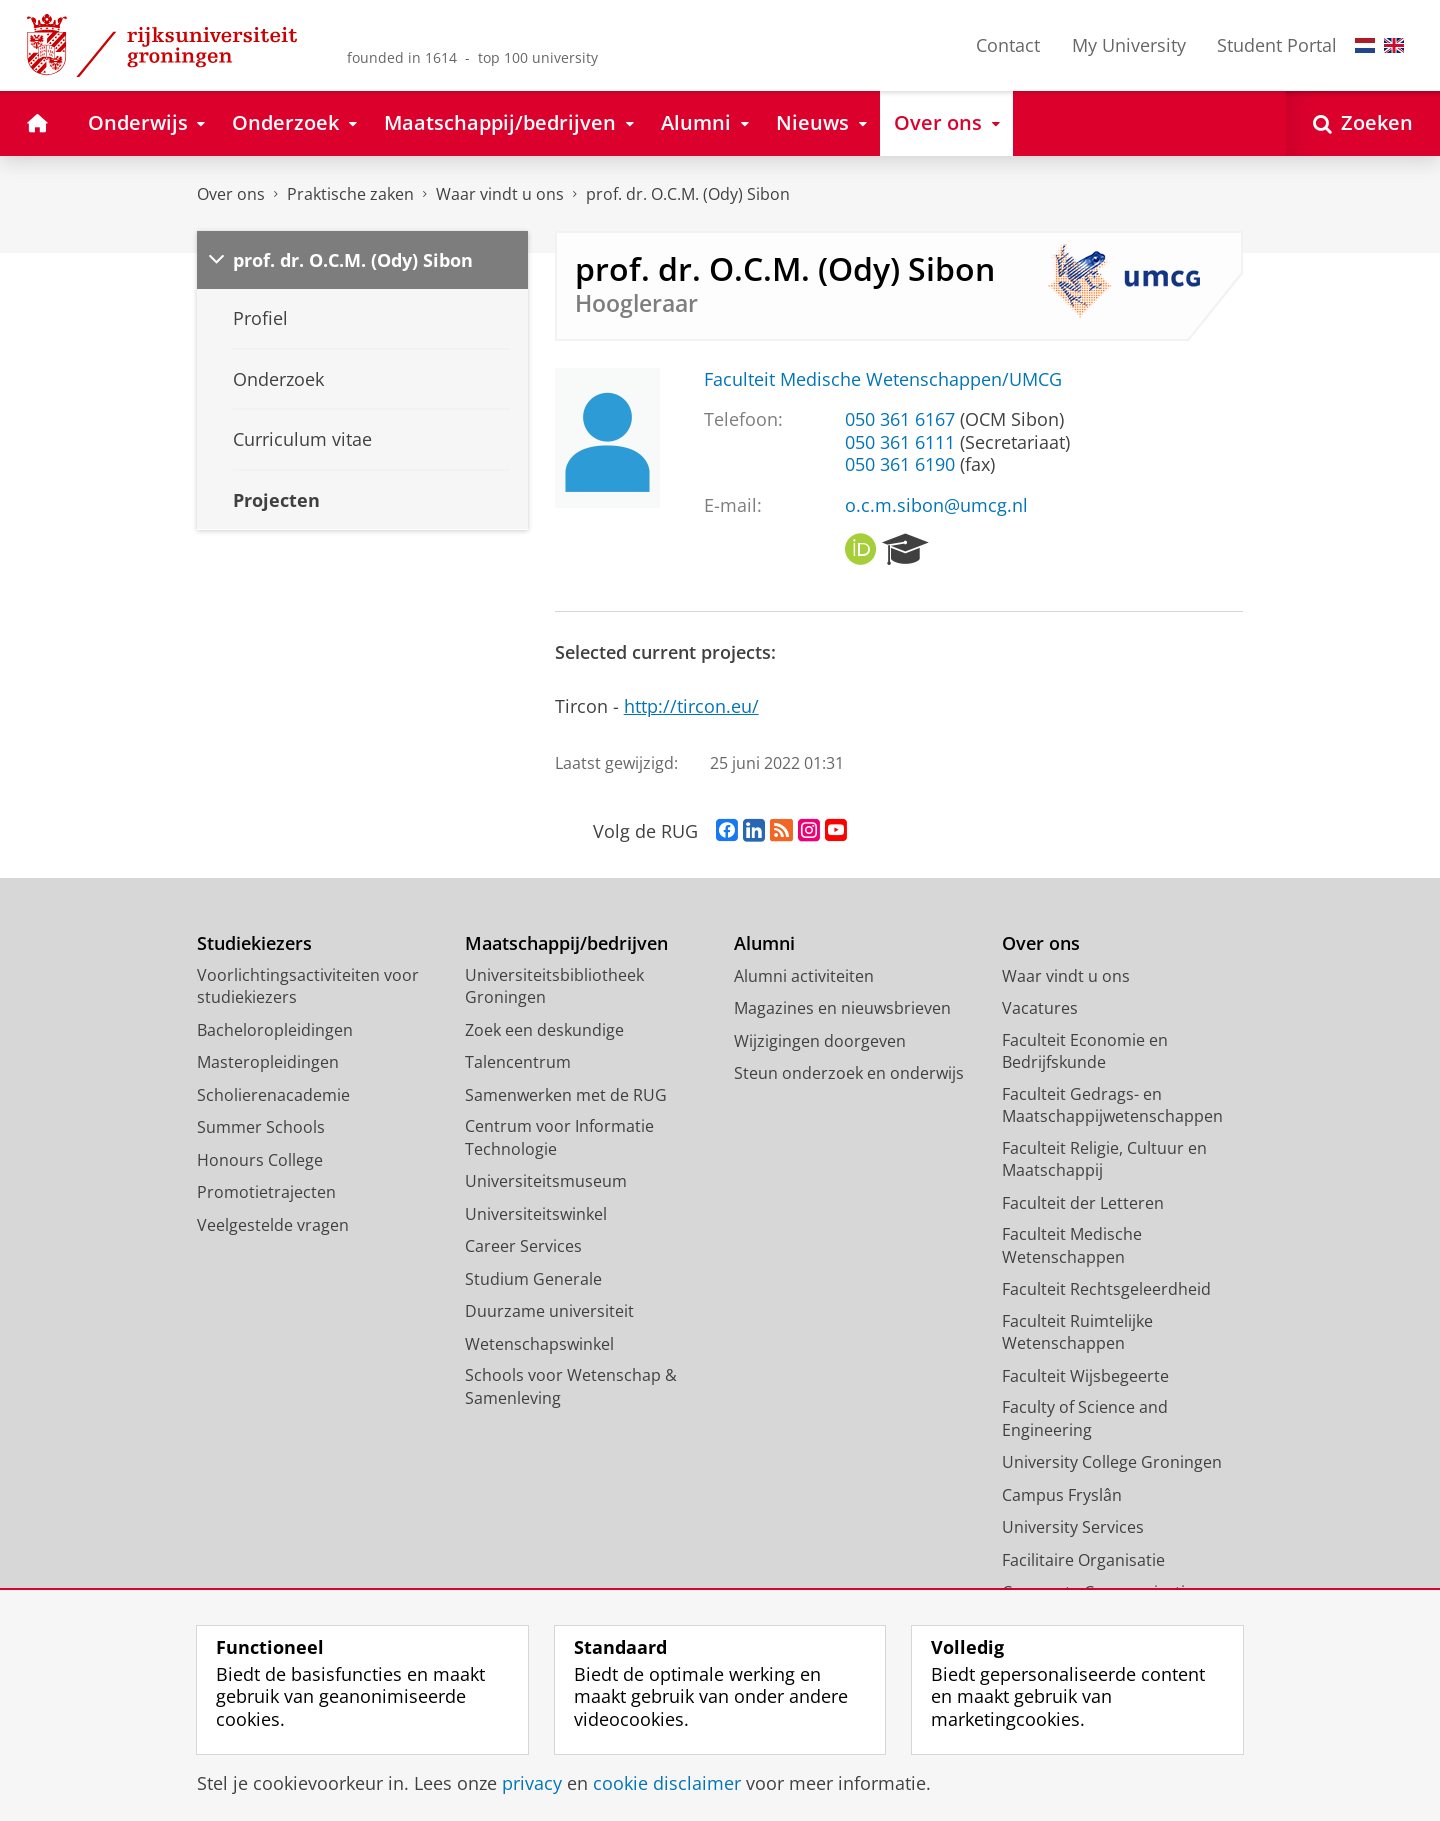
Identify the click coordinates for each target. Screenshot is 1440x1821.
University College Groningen (1112, 1462)
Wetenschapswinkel (539, 1344)
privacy (532, 1783)
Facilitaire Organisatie (1083, 1560)
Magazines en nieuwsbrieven (842, 1008)
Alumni (764, 943)
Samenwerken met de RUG (566, 1095)
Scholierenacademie (273, 1095)
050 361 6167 (900, 419)
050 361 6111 (900, 442)
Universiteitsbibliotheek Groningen (554, 986)
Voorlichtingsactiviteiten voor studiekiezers (308, 986)
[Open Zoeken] (1363, 123)
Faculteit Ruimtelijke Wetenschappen (1077, 1332)
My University (1129, 45)
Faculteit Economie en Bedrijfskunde (1085, 1051)
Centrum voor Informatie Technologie (559, 1137)
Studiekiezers (254, 943)
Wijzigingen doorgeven (820, 1041)
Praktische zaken (350, 194)
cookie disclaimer (667, 1783)
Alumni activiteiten (804, 976)
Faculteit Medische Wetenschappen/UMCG (883, 379)
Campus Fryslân (1062, 1495)
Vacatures (1040, 1008)
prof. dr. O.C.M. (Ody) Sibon (688, 194)
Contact (1008, 45)
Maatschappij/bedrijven (566, 943)
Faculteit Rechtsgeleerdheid (1106, 1289)
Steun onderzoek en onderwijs (849, 1073)
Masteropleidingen (268, 1062)
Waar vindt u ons (500, 194)
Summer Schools (261, 1127)
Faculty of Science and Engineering (1085, 1418)
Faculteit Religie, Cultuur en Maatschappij (1104, 1159)
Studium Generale (533, 1279)
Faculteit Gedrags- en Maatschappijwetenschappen (1112, 1105)
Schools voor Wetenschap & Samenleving (571, 1386)
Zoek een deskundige (544, 1030)
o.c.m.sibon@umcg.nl (936, 505)
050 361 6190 (900, 464)
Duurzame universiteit (549, 1311)
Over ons (231, 194)
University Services (1073, 1527)
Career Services (523, 1246)
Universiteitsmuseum (546, 1181)
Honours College (260, 1160)
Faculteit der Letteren (1083, 1203)
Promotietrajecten (266, 1192)
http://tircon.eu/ (691, 706)
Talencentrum (518, 1062)
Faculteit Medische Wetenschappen (1072, 1245)
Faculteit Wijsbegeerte (1085, 1376)
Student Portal (1277, 45)
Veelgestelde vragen (273, 1225)
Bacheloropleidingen (275, 1030)
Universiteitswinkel (536, 1214)
